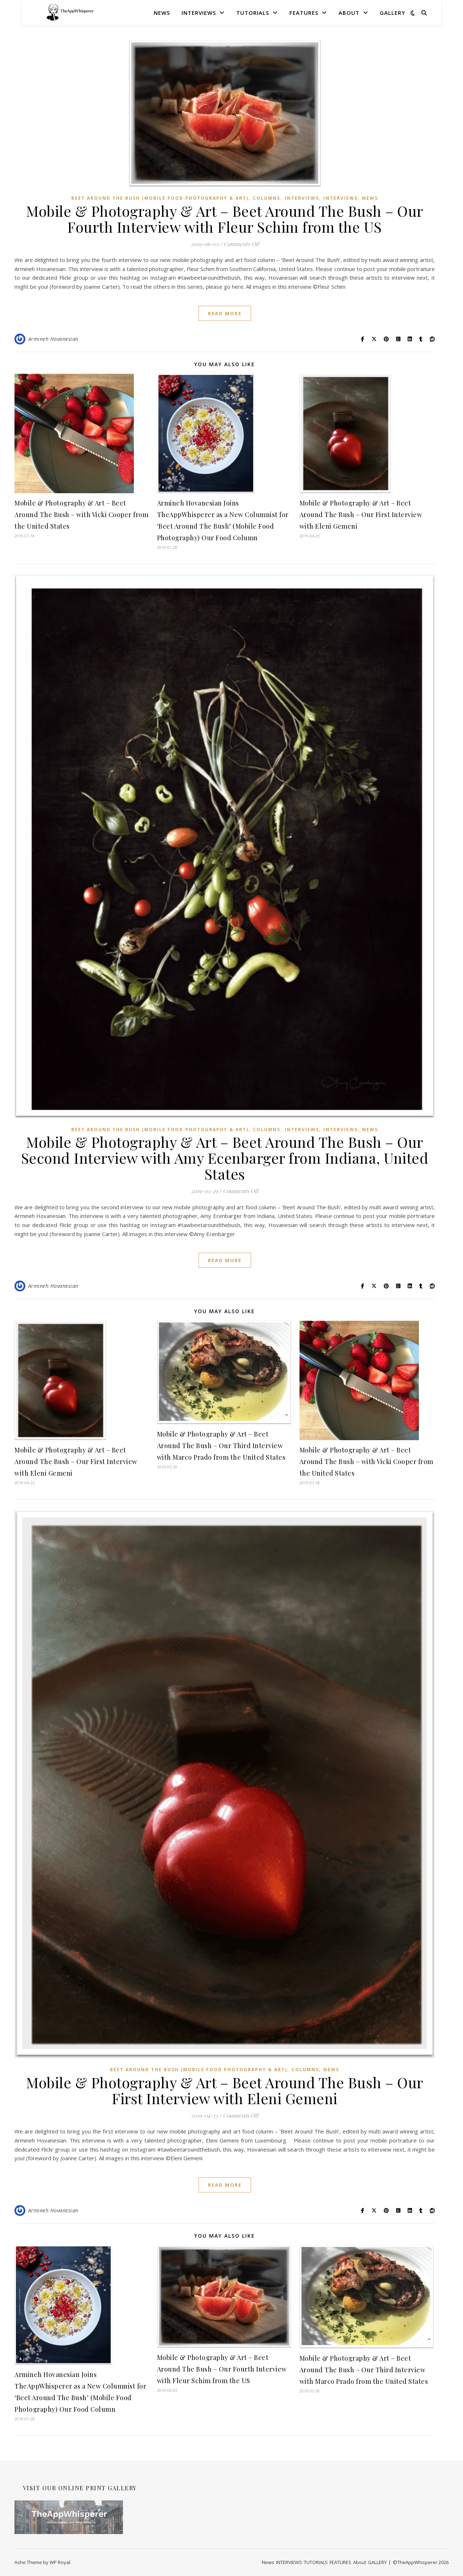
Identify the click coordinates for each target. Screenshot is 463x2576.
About (349, 12)
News (162, 12)
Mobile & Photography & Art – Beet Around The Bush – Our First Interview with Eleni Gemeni (361, 514)
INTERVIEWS (199, 12)
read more (225, 313)
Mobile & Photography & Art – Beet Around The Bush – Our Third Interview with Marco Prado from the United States (221, 1446)
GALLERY (392, 12)
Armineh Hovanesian (53, 338)
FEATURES (303, 12)
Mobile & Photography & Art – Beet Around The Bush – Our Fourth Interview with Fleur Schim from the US (224, 218)
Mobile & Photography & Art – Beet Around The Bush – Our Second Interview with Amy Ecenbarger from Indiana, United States (225, 1157)
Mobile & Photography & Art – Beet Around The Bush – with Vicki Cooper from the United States (81, 514)
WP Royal (60, 2562)
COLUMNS (266, 198)
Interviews (340, 198)
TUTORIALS (252, 12)
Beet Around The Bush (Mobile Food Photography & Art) (160, 198)
